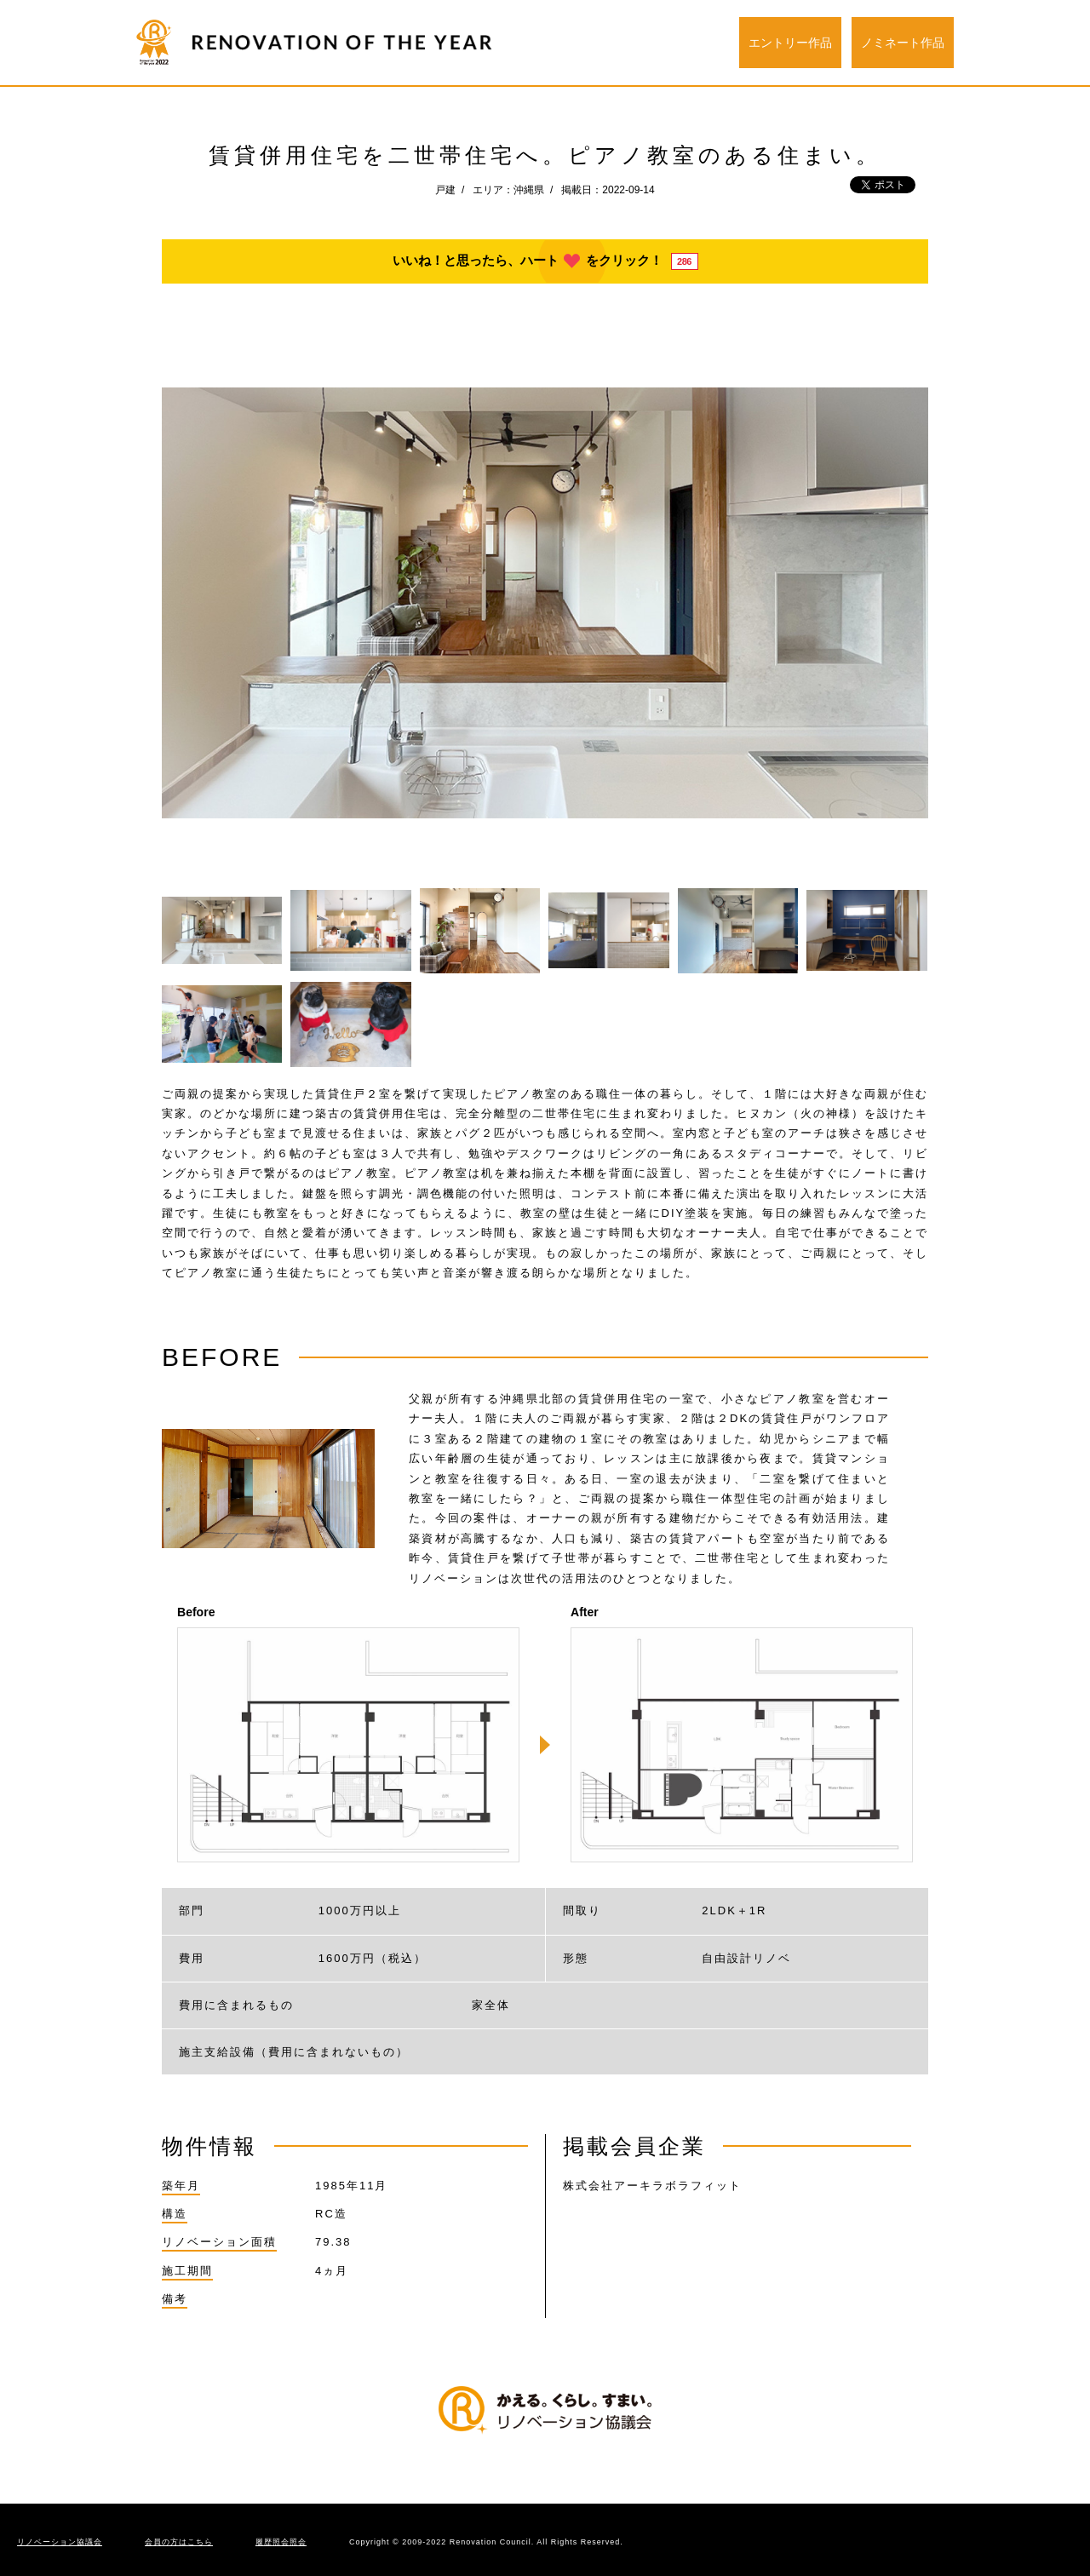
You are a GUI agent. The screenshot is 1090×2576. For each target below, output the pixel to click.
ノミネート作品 (902, 42)
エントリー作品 (790, 42)
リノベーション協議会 (59, 2542)
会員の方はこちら (179, 2542)
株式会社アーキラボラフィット (652, 2185)
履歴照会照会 (281, 2542)
